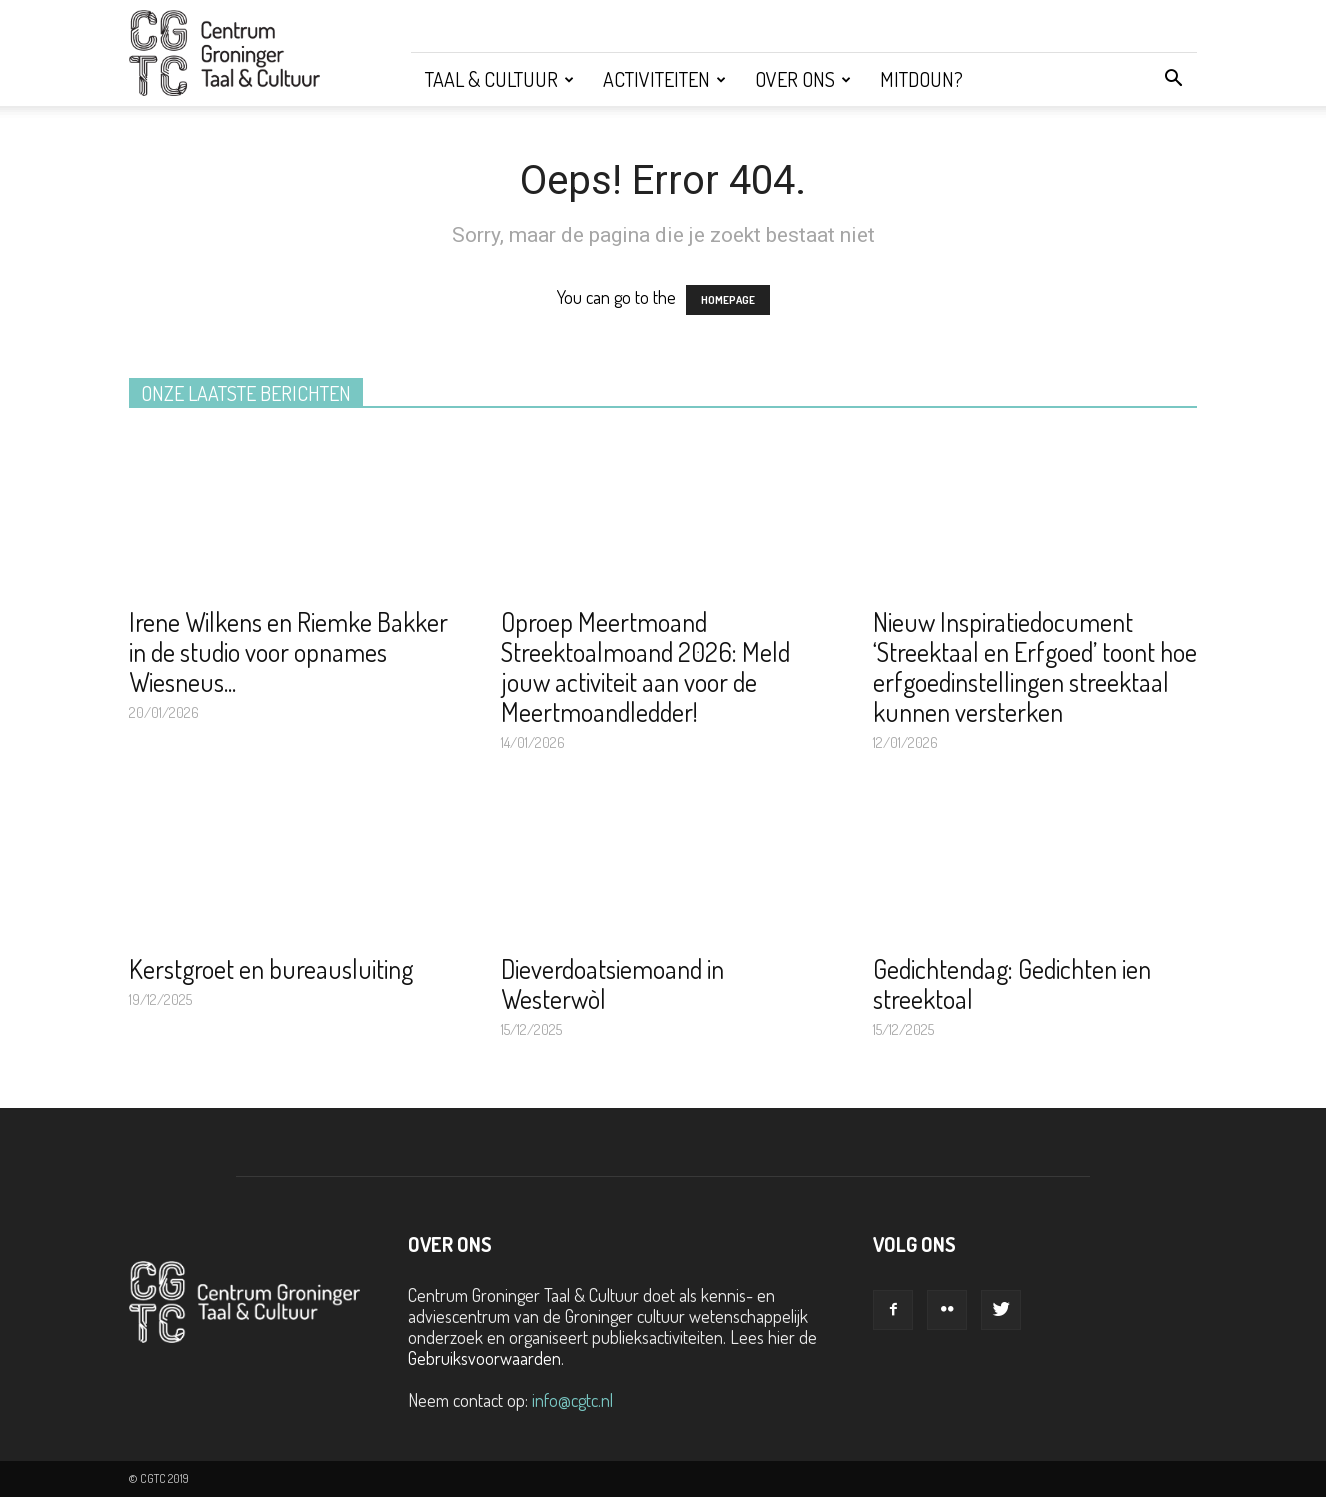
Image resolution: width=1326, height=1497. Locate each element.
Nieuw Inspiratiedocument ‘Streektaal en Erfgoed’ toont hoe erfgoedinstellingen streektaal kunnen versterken (1035, 666)
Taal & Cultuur (499, 79)
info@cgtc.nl (572, 1400)
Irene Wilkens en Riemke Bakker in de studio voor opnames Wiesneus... (288, 651)
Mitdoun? (921, 79)
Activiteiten (664, 79)
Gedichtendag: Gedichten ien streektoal (1012, 983)
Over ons (803, 79)
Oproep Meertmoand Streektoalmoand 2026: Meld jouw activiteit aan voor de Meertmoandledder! (645, 666)
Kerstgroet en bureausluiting (271, 968)
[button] (1173, 79)
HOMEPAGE (728, 300)
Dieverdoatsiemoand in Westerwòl (612, 983)
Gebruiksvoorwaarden (484, 1358)
